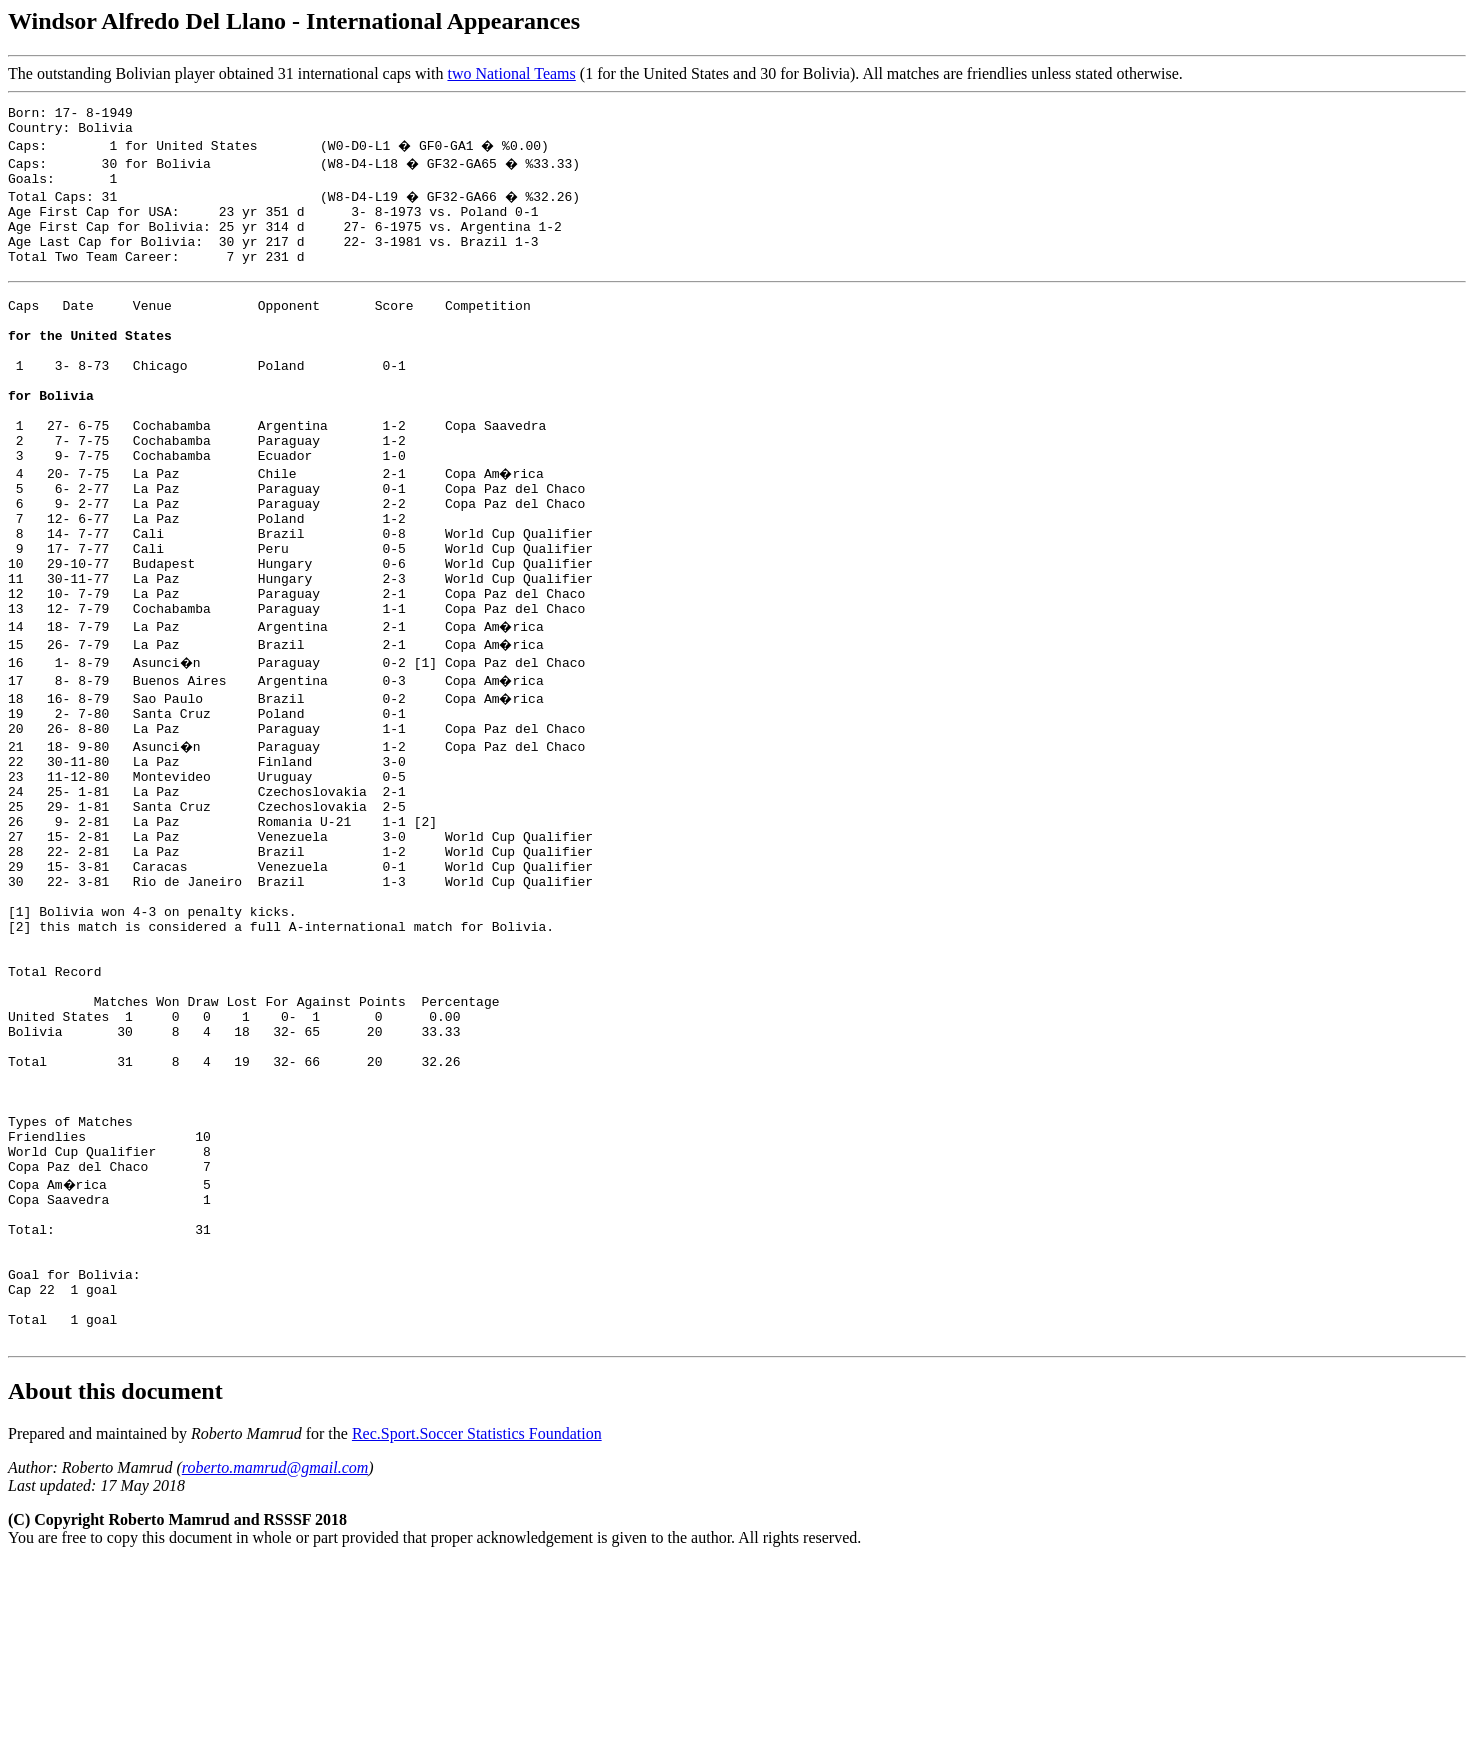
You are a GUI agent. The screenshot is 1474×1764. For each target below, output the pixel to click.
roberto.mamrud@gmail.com (275, 1668)
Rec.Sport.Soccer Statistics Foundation (477, 1634)
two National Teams (511, 73)
